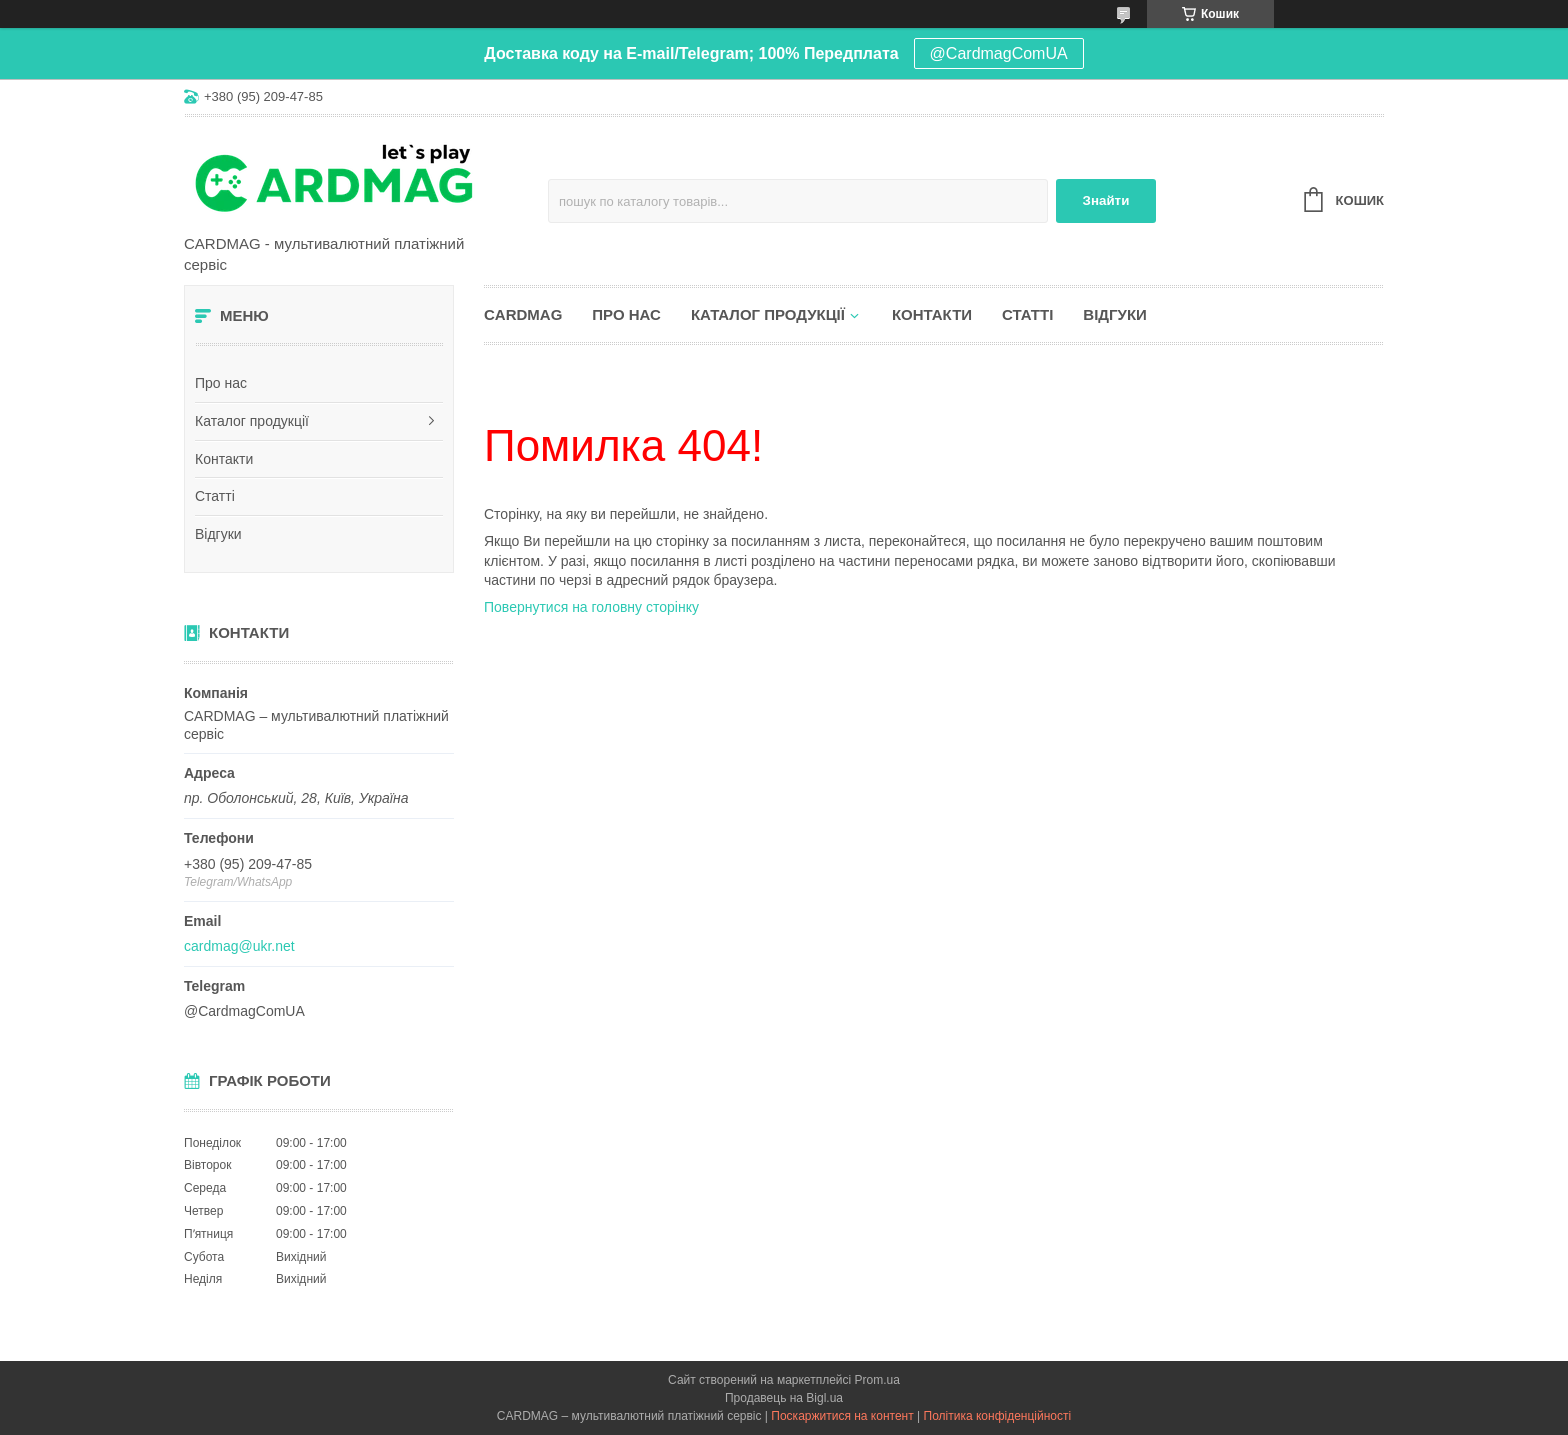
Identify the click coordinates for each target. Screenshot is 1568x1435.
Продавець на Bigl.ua (784, 1398)
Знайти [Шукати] (1106, 200)
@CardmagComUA (999, 53)
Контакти (224, 459)
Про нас (221, 383)
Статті (215, 496)
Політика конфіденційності (998, 1416)
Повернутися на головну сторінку (591, 607)
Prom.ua (877, 1380)
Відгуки (218, 534)
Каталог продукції (252, 421)
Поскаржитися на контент (842, 1416)
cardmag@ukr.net (239, 946)
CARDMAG (523, 314)
